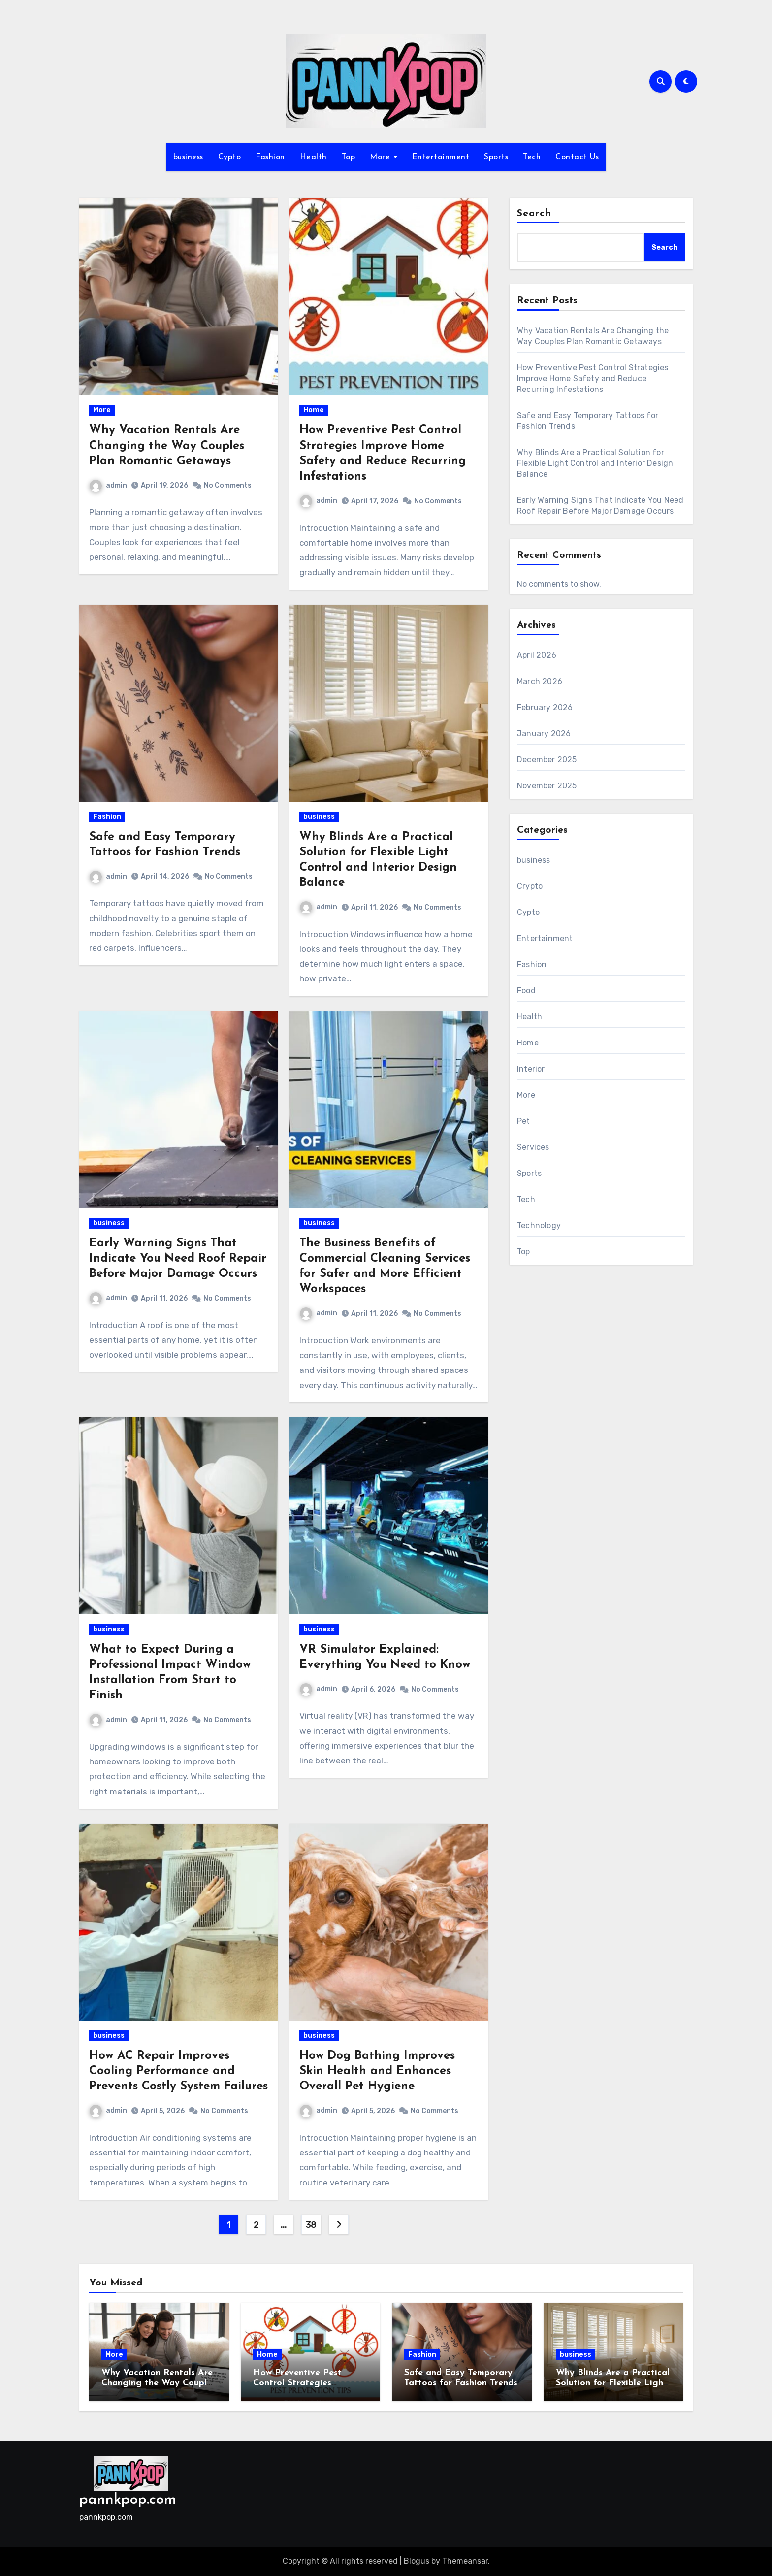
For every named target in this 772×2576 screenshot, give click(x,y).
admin (108, 485)
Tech (532, 157)
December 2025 (547, 759)
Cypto (229, 157)
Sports (496, 157)
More (381, 157)
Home (313, 410)
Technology (539, 1225)
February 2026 (545, 707)
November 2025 (547, 785)
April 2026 (536, 655)
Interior (531, 1069)
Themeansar (465, 2561)
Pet (523, 1121)
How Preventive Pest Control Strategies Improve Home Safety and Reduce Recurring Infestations (593, 378)
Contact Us (577, 157)
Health (313, 157)
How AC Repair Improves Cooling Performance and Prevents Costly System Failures (178, 2071)
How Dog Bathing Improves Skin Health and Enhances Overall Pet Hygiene (377, 2071)
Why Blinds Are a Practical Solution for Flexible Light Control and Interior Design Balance (595, 463)
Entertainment (441, 157)
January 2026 (544, 733)
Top (348, 157)
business (188, 157)
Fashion (270, 157)
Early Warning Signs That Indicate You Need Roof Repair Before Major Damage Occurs (177, 1259)
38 (311, 2224)
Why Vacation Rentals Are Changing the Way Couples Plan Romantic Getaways (166, 445)
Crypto (530, 886)
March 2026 (539, 681)
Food (526, 990)
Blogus (416, 2561)
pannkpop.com (127, 2500)
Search (534, 214)
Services (533, 1147)
